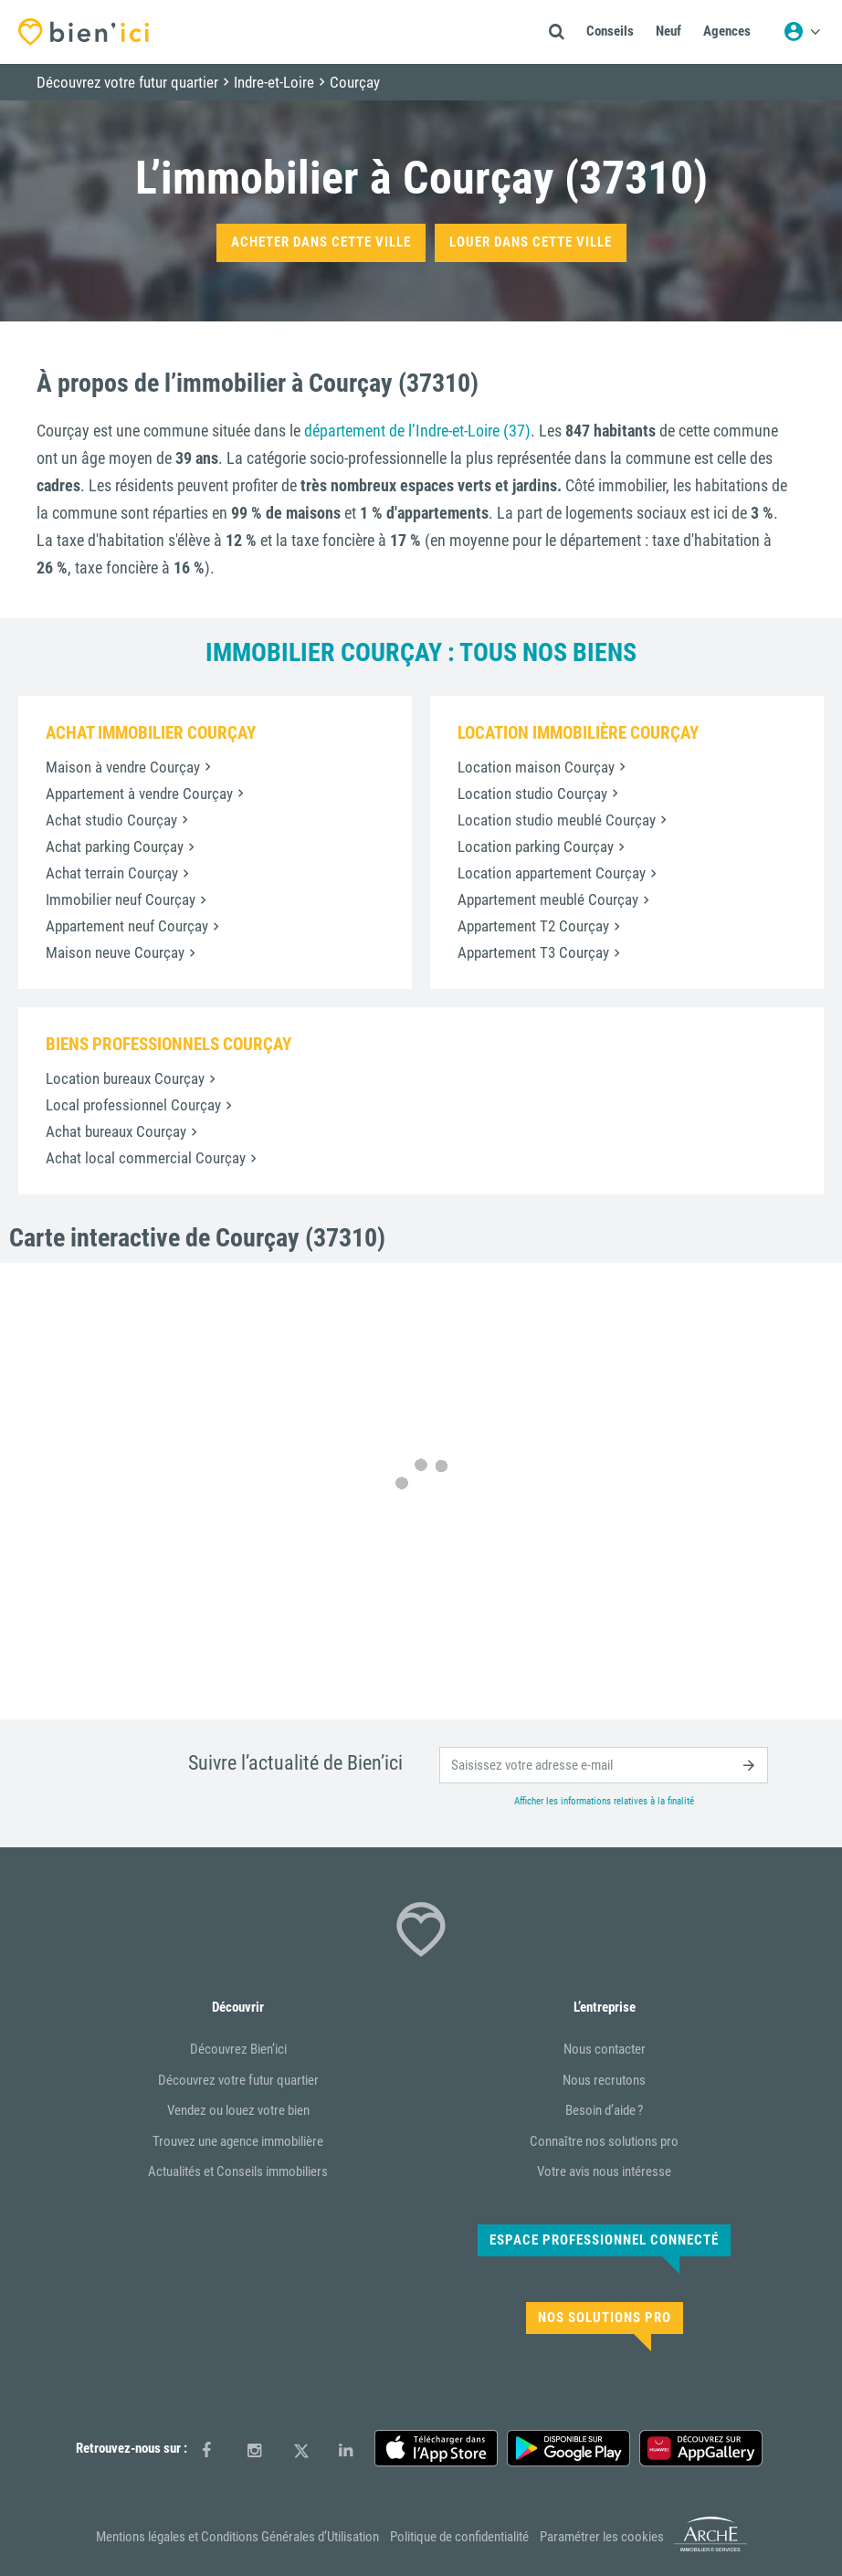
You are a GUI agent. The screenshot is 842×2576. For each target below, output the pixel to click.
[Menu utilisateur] (802, 32)
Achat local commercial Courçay (146, 1158)
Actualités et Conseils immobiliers (238, 2171)
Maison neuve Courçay (115, 952)
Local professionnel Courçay (133, 1105)
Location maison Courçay (536, 767)
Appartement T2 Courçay (533, 926)
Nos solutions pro (604, 2317)
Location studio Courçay (532, 793)
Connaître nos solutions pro (604, 2141)
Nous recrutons (604, 2080)
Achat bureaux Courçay (116, 1131)
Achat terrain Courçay (112, 873)
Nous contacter (604, 2049)
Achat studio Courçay (111, 820)
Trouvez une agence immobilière (238, 2141)
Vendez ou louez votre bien (238, 2110)
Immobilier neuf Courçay (120, 899)
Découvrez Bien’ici (238, 2049)
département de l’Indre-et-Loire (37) (417, 430)
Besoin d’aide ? (604, 2110)
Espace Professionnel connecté (604, 2240)
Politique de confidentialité (459, 2537)
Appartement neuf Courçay (127, 926)
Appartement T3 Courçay (533, 952)
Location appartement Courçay (552, 873)
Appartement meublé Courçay (548, 899)
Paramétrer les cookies (602, 2537)
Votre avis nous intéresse (604, 2171)
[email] (603, 1765)
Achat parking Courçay (115, 846)
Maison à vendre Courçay (123, 767)
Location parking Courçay (536, 846)
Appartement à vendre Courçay (139, 793)
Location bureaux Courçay (125, 1078)
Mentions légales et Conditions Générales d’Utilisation (237, 2537)
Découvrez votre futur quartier (238, 2080)
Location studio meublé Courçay (557, 820)
